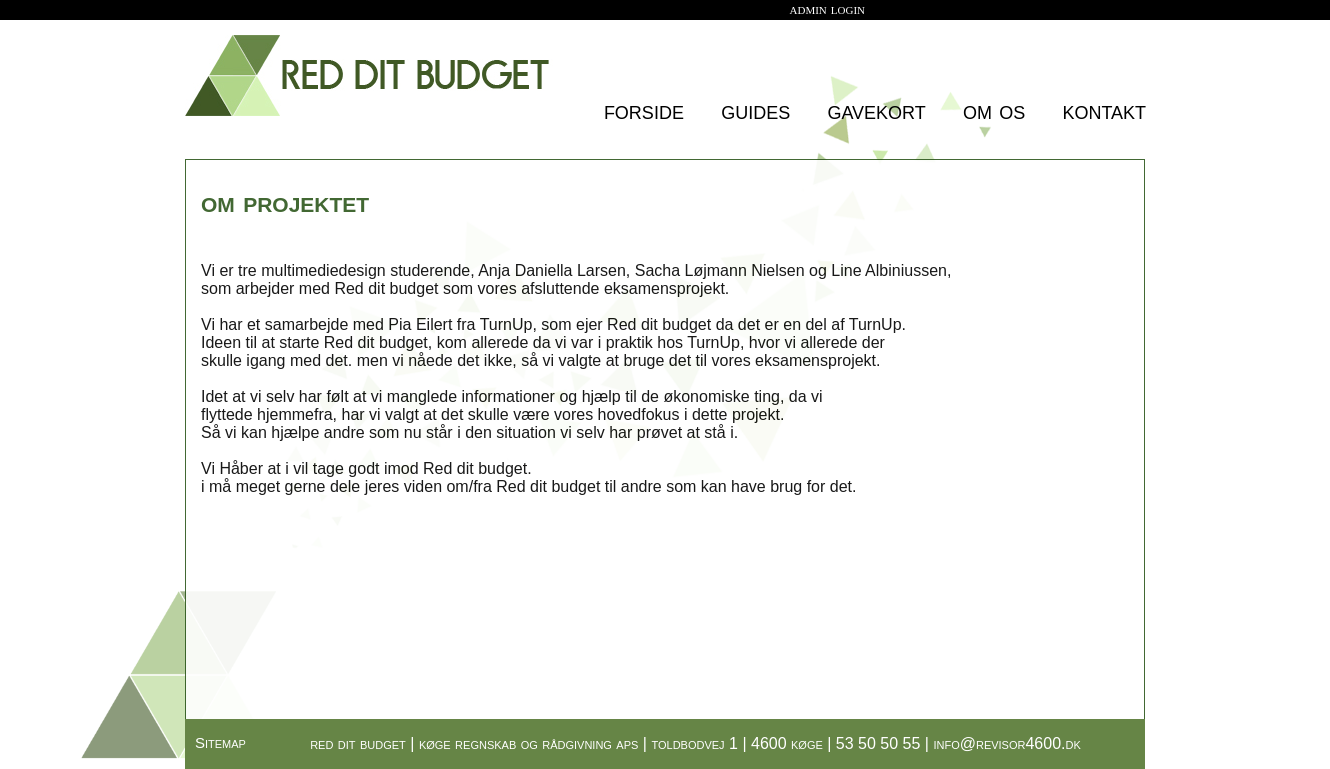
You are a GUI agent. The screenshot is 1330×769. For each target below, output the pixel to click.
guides (755, 110)
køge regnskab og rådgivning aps (529, 743)
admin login (828, 8)
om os (994, 110)
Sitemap (220, 742)
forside (644, 110)
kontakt (1104, 110)
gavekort (876, 110)
